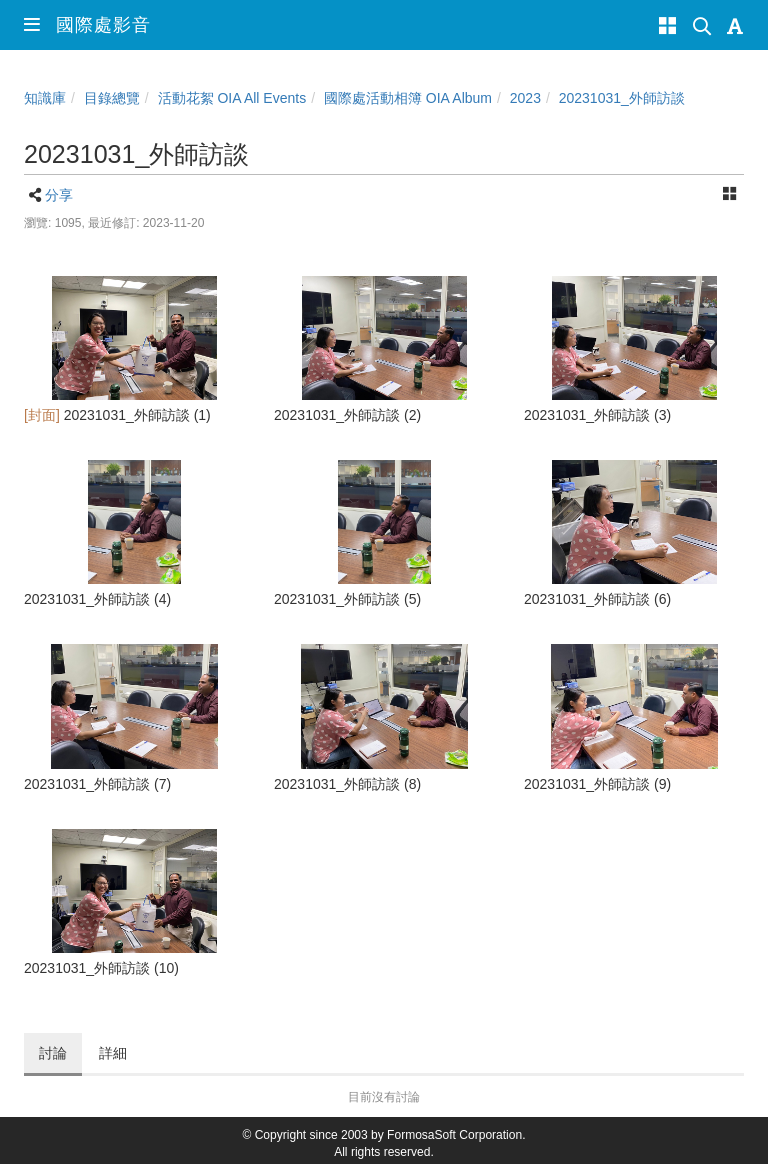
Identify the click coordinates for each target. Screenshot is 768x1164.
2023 (525, 98)
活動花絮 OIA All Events (232, 98)
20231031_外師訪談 (622, 98)
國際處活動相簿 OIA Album (408, 98)
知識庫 (45, 98)
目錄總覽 (112, 98)
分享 (59, 195)
